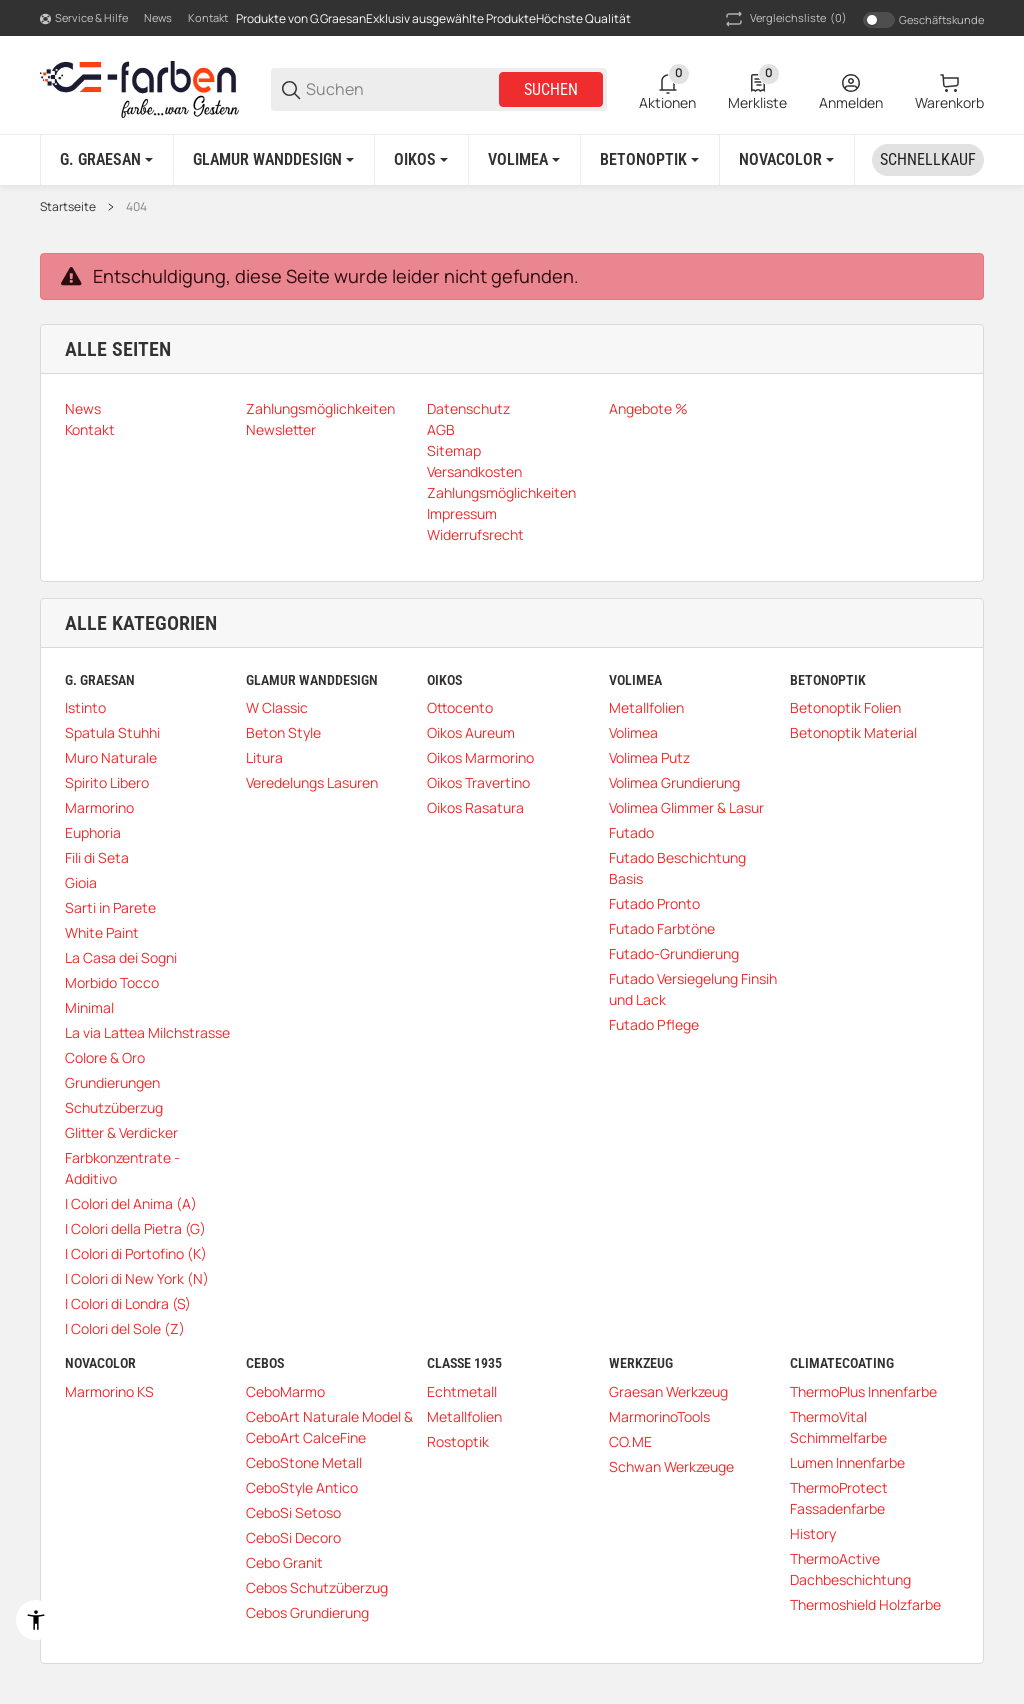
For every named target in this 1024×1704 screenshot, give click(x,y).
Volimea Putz (649, 757)
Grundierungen (112, 1082)
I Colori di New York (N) (137, 1278)
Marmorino (99, 807)
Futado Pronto (654, 903)
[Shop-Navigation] (84, 19)
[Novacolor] (786, 160)
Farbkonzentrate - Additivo (122, 1168)
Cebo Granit (284, 1562)
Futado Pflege (654, 1024)
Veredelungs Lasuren (312, 782)
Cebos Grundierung (307, 1612)
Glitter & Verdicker (121, 1132)
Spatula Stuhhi (112, 732)
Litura (264, 757)
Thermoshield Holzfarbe (865, 1604)
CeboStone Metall (304, 1462)
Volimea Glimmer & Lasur (686, 807)
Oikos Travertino (478, 782)
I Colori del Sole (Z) (125, 1328)
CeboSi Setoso (293, 1512)
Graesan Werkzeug (668, 1391)
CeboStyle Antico (302, 1487)
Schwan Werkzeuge (671, 1466)
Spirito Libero (107, 782)
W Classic (277, 707)
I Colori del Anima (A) (131, 1203)
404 (136, 207)
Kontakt (208, 17)
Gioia (81, 882)
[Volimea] (524, 160)
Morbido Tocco (112, 982)
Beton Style (283, 732)
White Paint (102, 932)
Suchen (551, 89)
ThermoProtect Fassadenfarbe (839, 1498)
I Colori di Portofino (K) (136, 1253)
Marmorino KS (109, 1391)
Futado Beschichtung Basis (677, 868)
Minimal (89, 1007)
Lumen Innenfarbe (847, 1462)
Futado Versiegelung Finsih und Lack (693, 989)
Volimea (633, 732)
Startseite (68, 207)
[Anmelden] (851, 90)
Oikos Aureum (471, 732)
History (813, 1533)
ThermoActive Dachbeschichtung (850, 1569)
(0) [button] (784, 19)
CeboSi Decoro (293, 1537)
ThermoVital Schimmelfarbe (838, 1427)
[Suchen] (401, 89)
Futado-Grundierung (674, 953)
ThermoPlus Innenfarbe (863, 1391)
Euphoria (93, 832)
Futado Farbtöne (662, 928)
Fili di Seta (97, 857)
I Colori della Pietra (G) (135, 1228)
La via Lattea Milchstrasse (147, 1032)
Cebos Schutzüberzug (317, 1587)
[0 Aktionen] (667, 90)
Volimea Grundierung (674, 782)
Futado (631, 832)
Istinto (85, 707)
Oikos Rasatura (475, 807)
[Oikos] (421, 160)
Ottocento (460, 707)
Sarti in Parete (110, 907)
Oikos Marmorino (480, 757)
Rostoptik (458, 1441)
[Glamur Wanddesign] (273, 160)
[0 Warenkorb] (949, 90)
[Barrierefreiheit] (36, 1620)
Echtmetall (462, 1391)
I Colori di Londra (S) (128, 1303)
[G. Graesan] (106, 160)
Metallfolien (646, 707)
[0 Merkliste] (757, 90)
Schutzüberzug (114, 1107)
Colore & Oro (105, 1057)
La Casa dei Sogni (121, 957)
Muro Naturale (111, 757)
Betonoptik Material (853, 732)
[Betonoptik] (649, 160)
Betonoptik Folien (845, 707)
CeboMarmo (285, 1391)
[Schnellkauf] (928, 160)
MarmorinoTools (659, 1416)
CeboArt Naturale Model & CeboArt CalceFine (329, 1427)
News (158, 17)
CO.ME (630, 1441)
